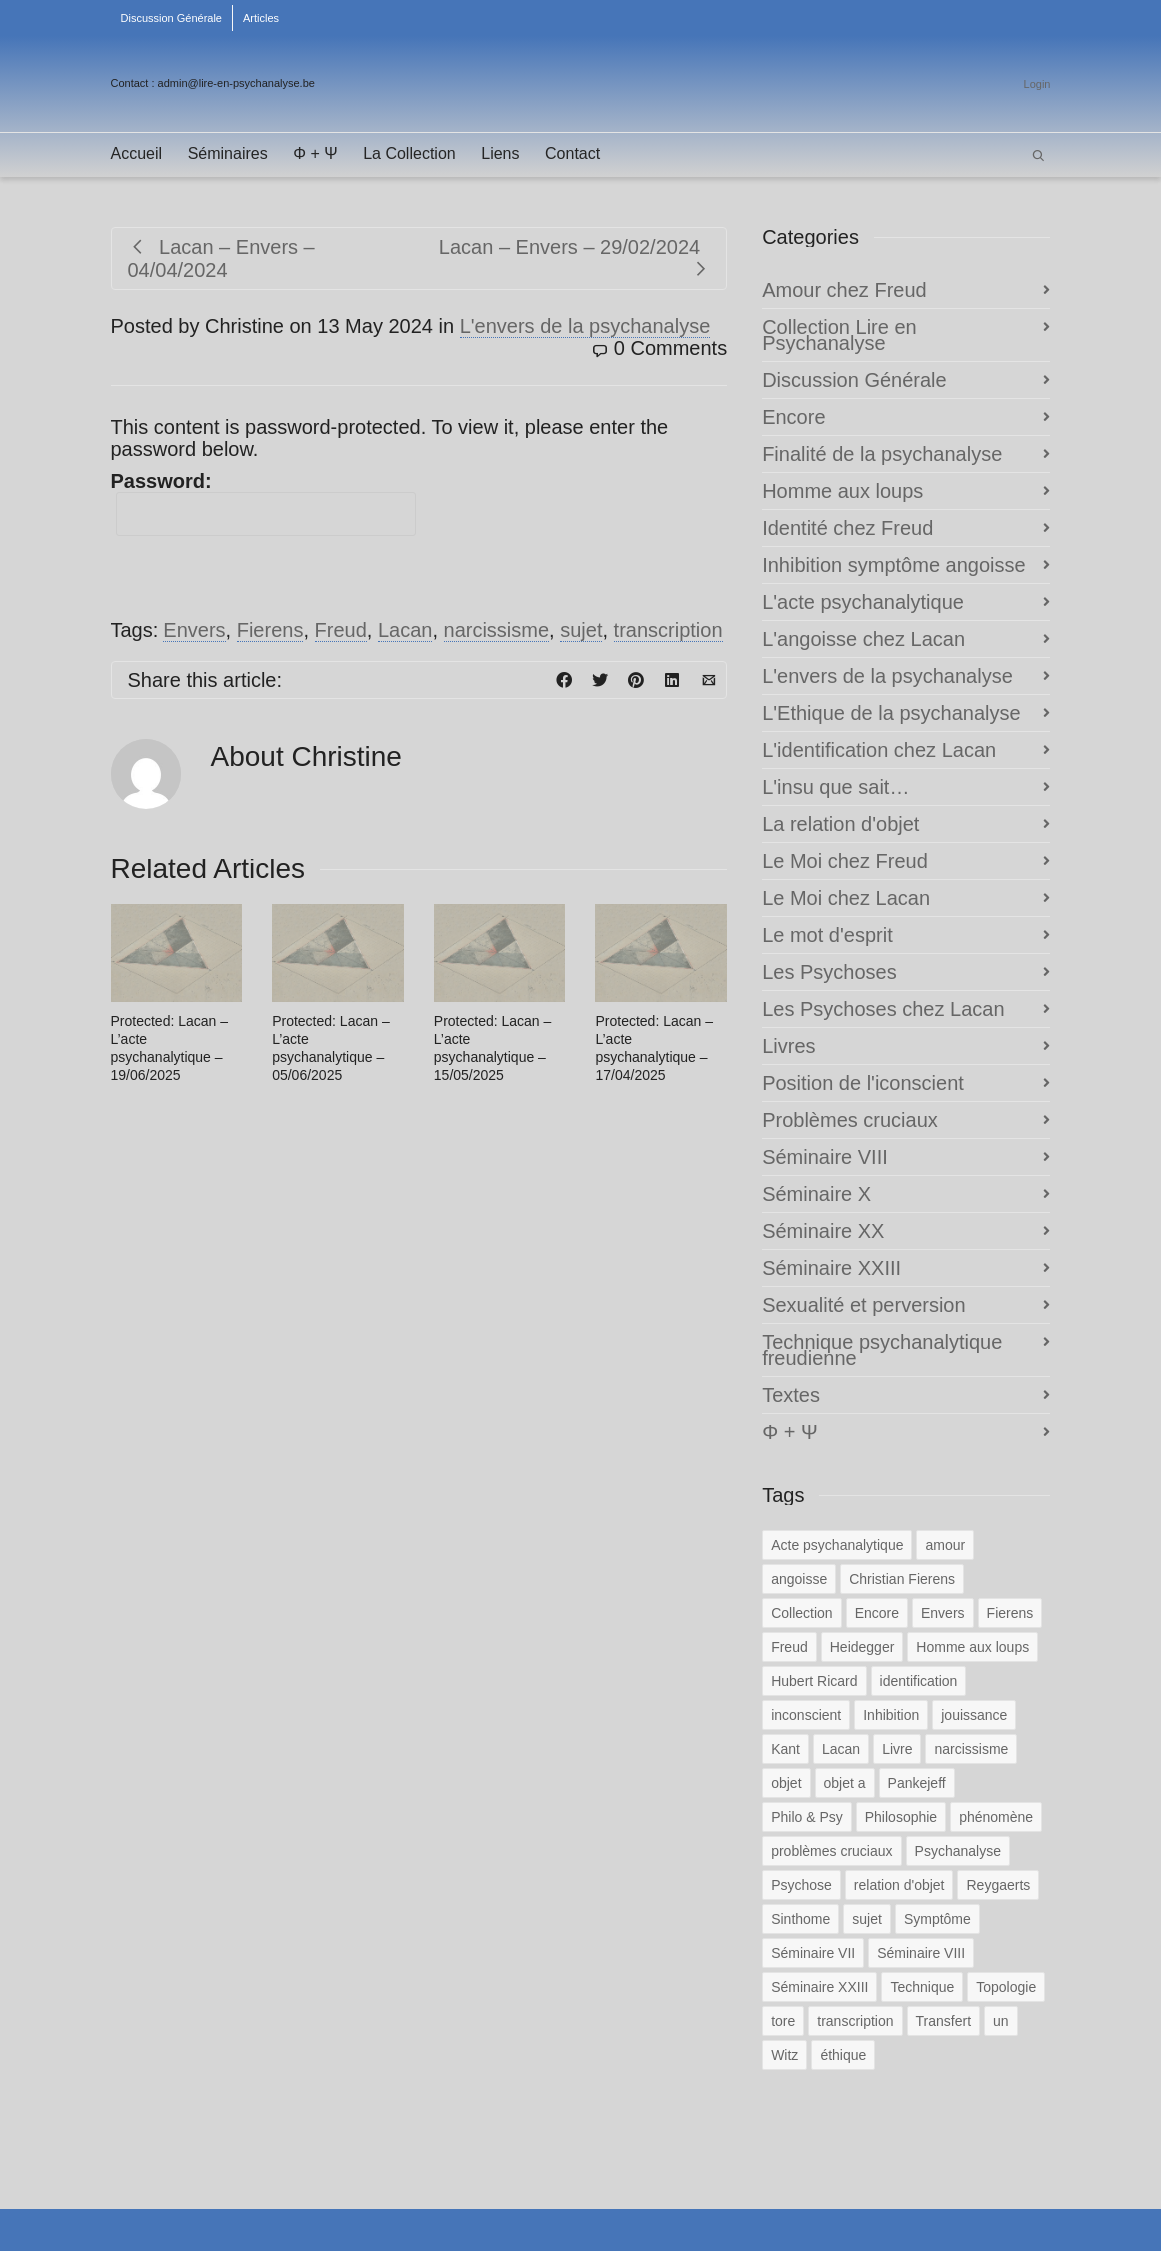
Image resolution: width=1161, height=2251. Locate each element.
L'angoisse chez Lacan (863, 639)
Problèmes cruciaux (850, 1120)
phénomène (996, 1817)
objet (786, 1783)
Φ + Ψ (315, 153)
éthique (843, 2055)
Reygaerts (998, 1885)
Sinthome (800, 1919)
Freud (341, 630)
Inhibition (891, 1715)
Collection (801, 1613)
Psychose (801, 1885)
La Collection (409, 153)
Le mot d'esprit (827, 935)
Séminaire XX (823, 1231)
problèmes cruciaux (831, 1851)
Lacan (405, 630)
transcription (668, 630)
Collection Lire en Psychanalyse (839, 335)
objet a (845, 1783)
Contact (572, 153)
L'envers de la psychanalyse (585, 326)
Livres (788, 1046)
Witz (784, 2055)
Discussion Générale (172, 18)
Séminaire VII (813, 1953)
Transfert (944, 2021)
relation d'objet (899, 1885)
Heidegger (862, 1647)
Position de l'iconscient (863, 1083)
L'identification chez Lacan (879, 750)
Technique (922, 1987)
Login (1037, 84)
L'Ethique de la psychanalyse (891, 713)
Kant (785, 1749)
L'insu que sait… (835, 787)
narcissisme (497, 630)
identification (919, 1681)
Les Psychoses (829, 972)
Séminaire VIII (825, 1157)
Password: (263, 503)
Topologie (1006, 1987)
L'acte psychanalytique (863, 602)
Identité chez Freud (847, 528)
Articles (261, 18)
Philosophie (901, 1817)
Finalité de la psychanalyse (882, 454)
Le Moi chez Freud (845, 861)
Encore (793, 417)
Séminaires (228, 153)
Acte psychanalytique (837, 1545)
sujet (581, 630)
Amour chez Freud (844, 290)
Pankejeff (917, 1783)
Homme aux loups (842, 491)
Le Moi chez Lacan (846, 898)
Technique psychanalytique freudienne (882, 1350)
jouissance (974, 1715)
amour (945, 1545)
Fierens (270, 630)
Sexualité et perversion (863, 1305)
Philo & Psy (807, 1817)
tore (783, 2021)
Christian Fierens (902, 1579)
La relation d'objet (840, 824)
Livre (897, 1749)
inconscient (806, 1715)
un (1001, 2021)
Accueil (137, 153)
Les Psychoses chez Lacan (883, 1009)
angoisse (799, 1579)
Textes (791, 1395)
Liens (500, 153)
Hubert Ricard (814, 1681)
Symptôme (937, 1919)
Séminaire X (816, 1194)
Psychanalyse (958, 1851)
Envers (194, 630)
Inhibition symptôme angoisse (893, 565)
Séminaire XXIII (831, 1268)
